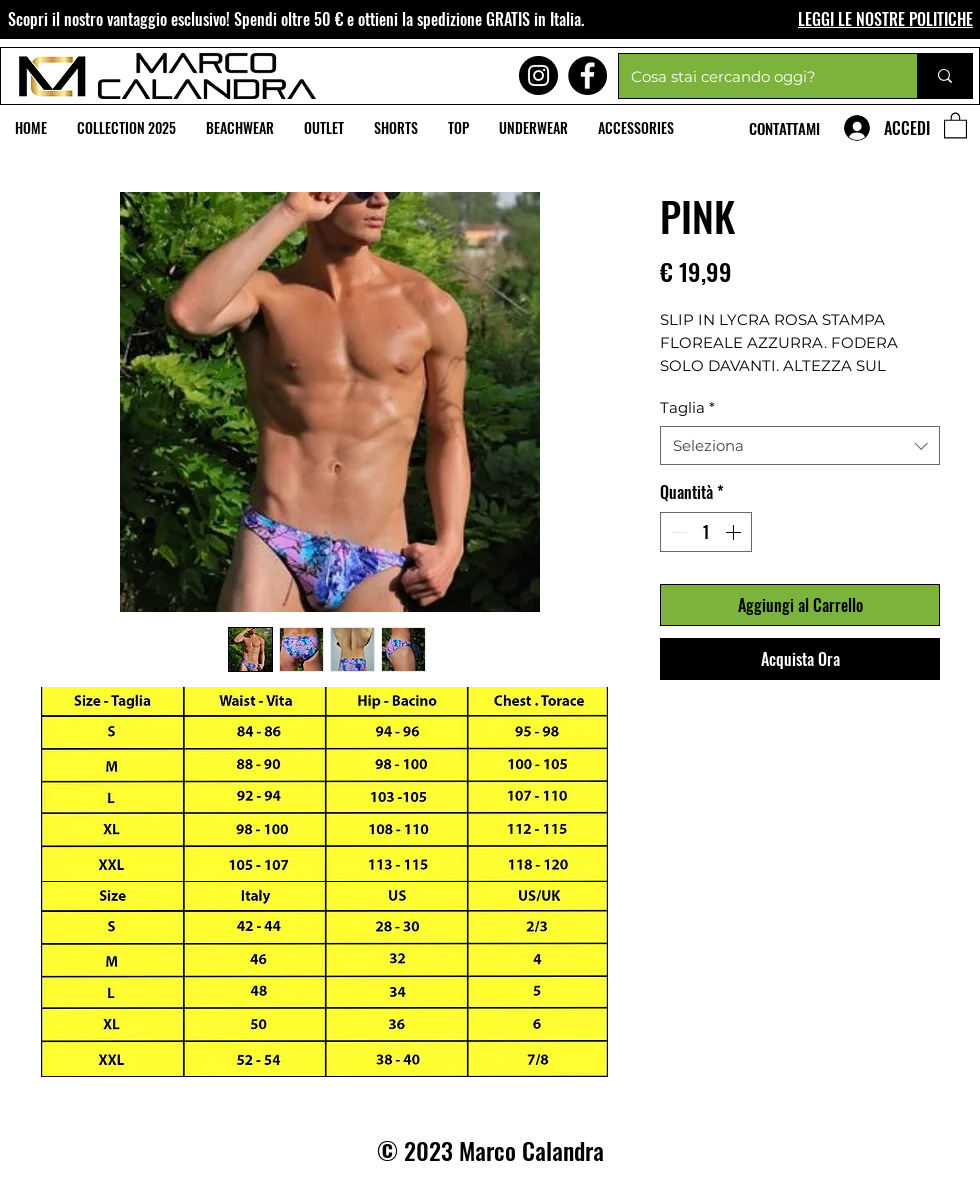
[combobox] (800, 445)
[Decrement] (677, 532)
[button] (955, 124)
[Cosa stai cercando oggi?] (753, 76)
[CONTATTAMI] (786, 127)
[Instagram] (538, 75)
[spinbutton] (706, 532)
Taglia (687, 407)
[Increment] (735, 532)
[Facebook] (587, 75)
